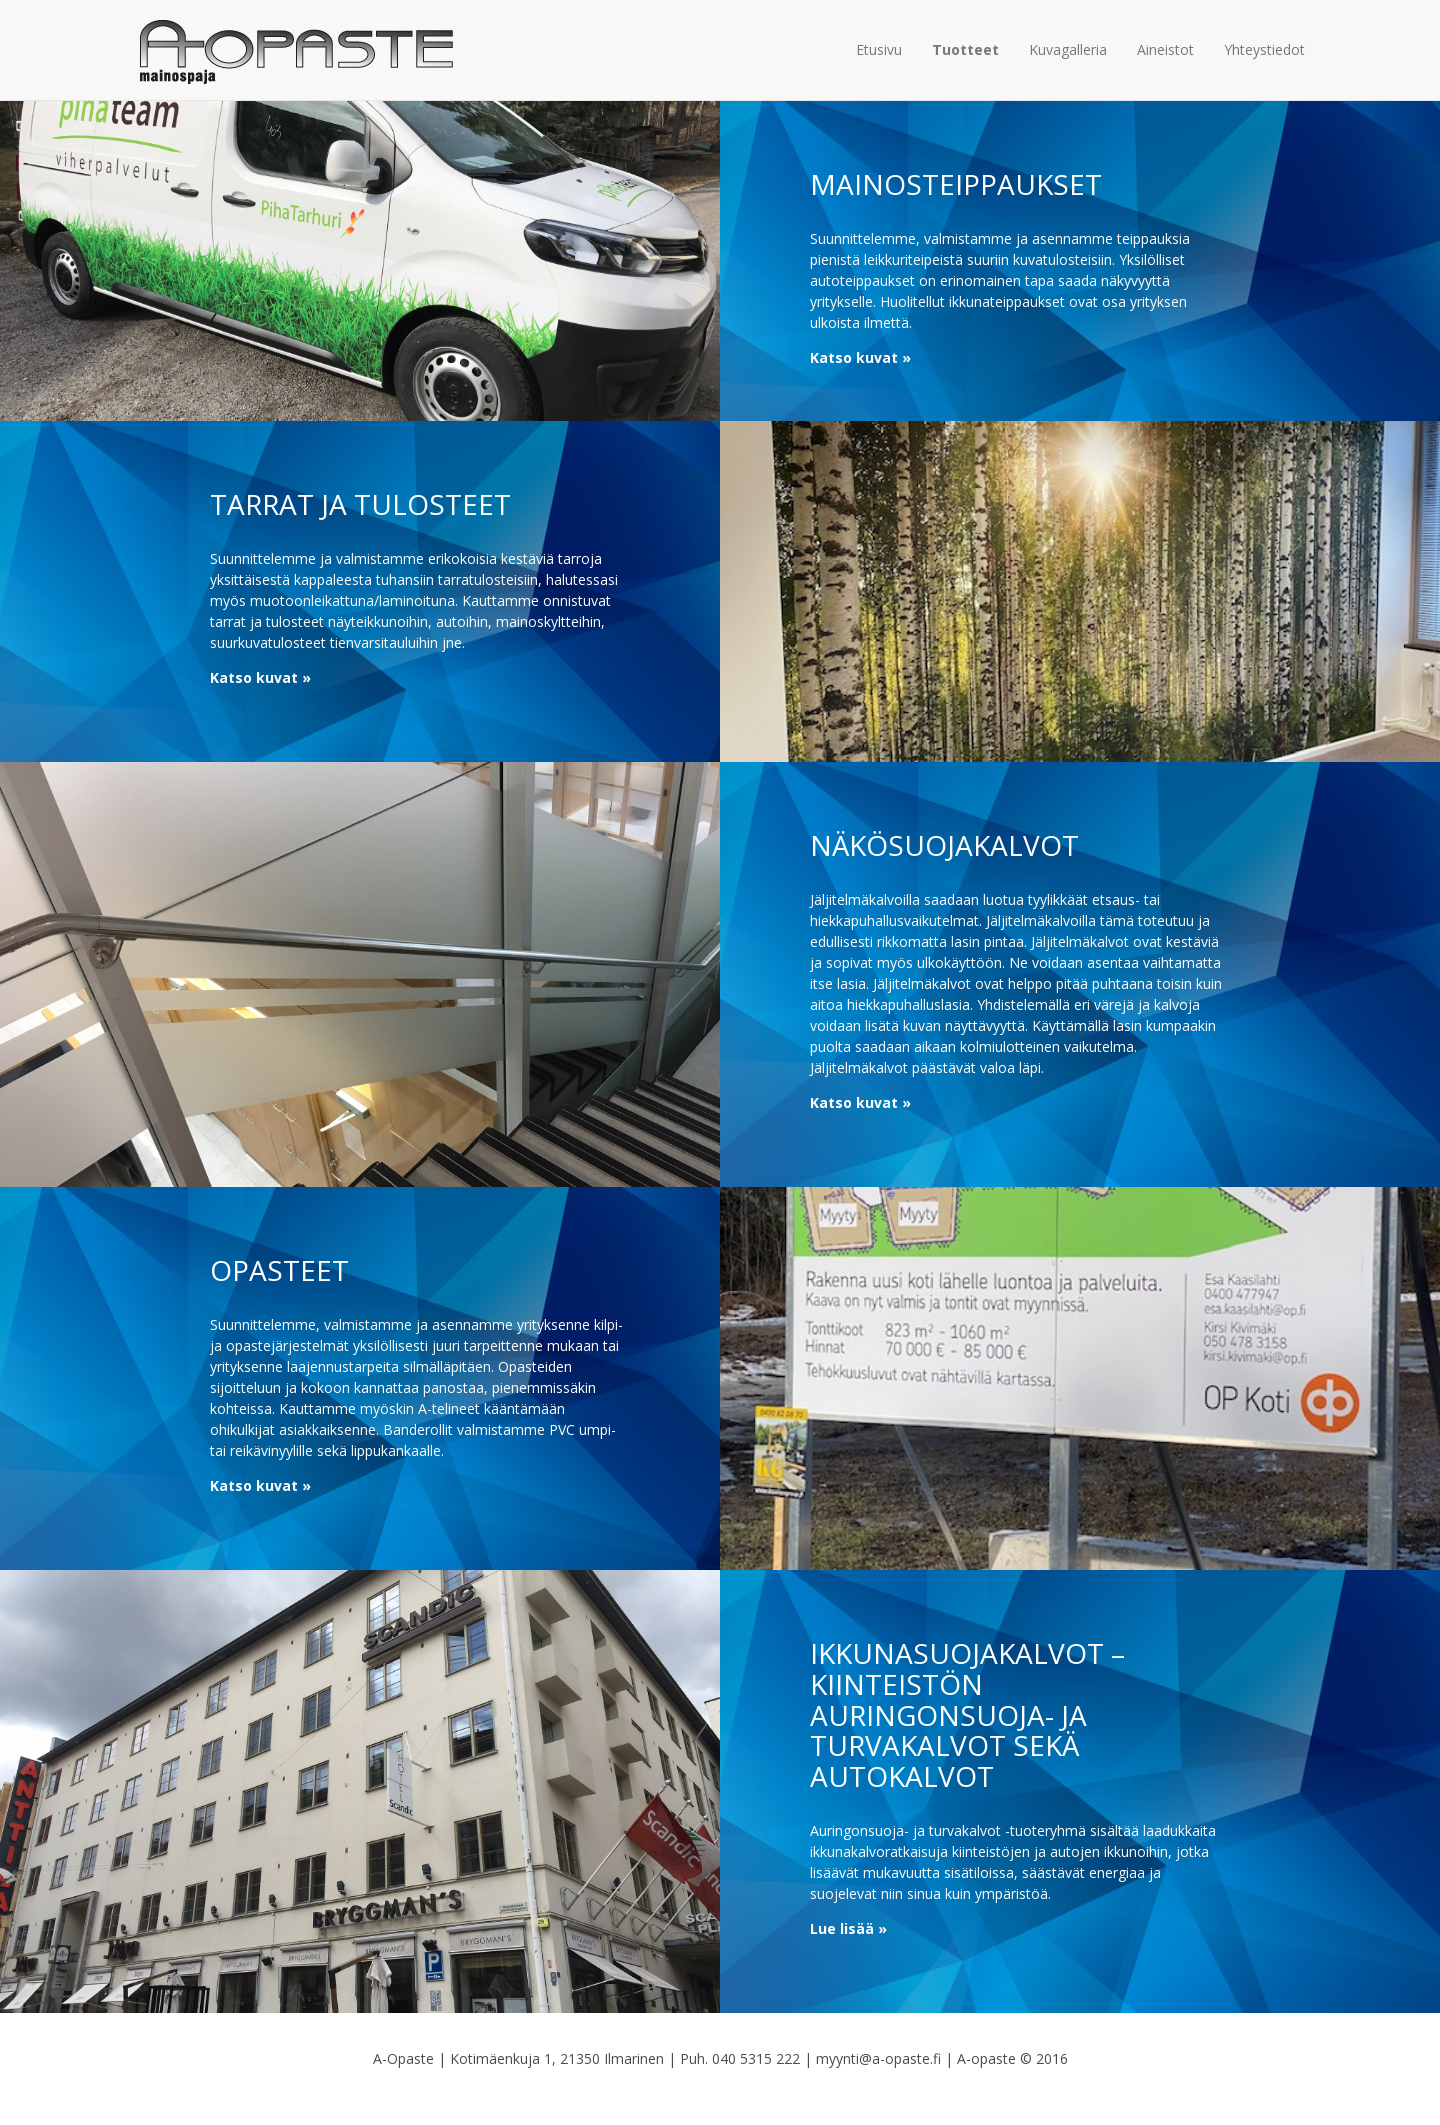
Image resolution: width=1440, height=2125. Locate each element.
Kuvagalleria (1068, 49)
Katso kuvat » (860, 357)
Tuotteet (965, 49)
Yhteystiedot (1264, 49)
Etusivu (879, 49)
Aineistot (1165, 49)
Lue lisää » (848, 1928)
